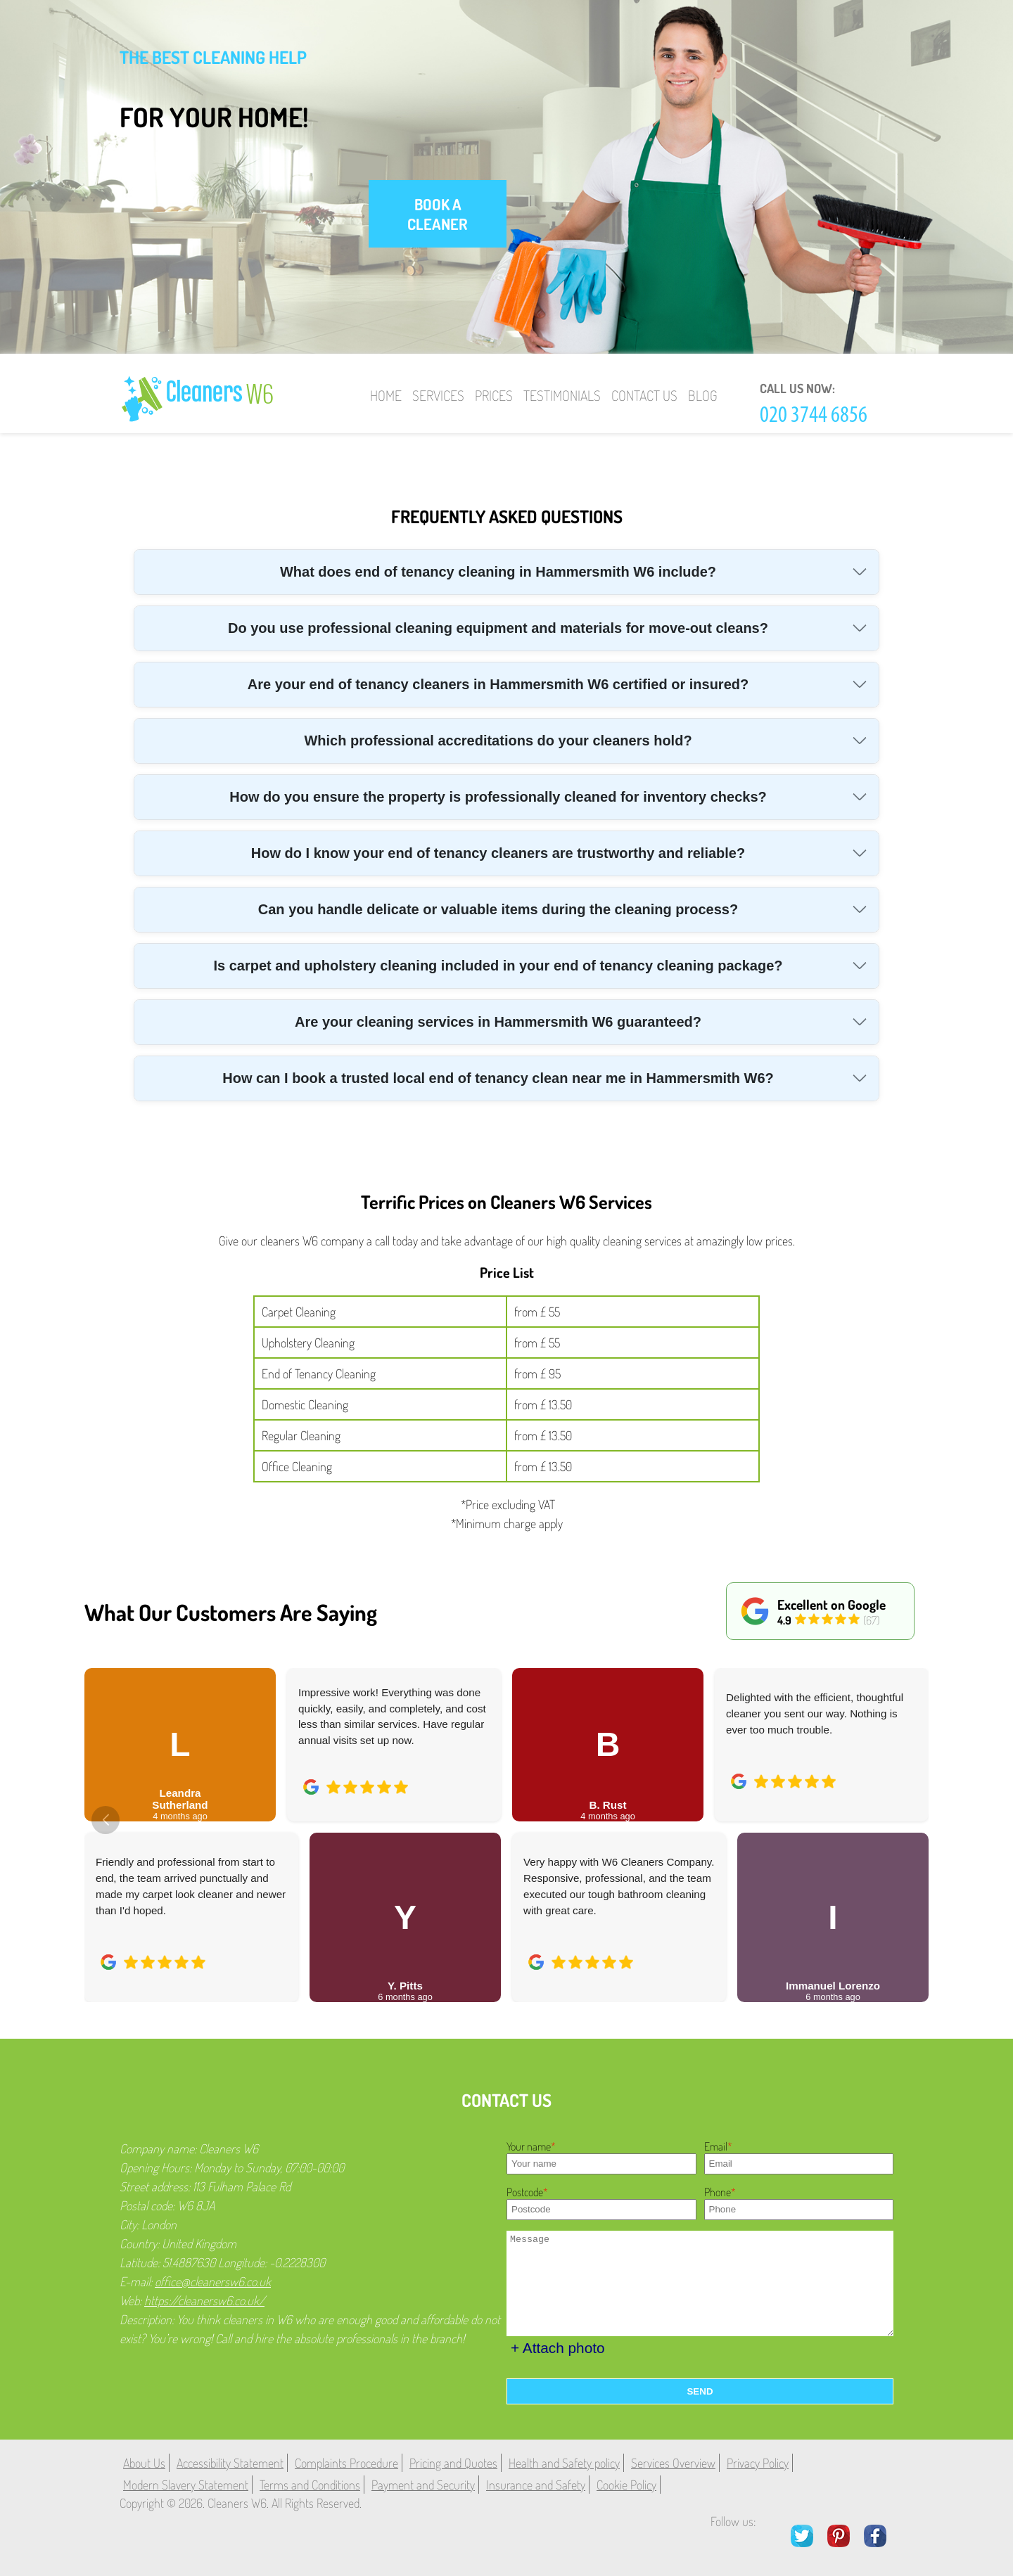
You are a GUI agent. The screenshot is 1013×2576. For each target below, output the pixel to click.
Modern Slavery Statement (185, 2484)
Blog (703, 395)
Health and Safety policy (564, 2463)
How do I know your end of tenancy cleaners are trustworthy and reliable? (498, 853)
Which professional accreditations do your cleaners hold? (498, 740)
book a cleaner (437, 213)
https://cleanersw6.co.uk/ (204, 2300)
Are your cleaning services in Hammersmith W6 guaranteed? (498, 1022)
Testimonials (562, 395)
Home (386, 395)
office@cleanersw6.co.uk (213, 2281)
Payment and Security (423, 2484)
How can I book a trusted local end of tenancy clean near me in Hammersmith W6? (498, 1078)
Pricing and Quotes (453, 2463)
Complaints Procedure (346, 2463)
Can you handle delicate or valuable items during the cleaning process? (498, 909)
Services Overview (673, 2463)
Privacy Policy (758, 2463)
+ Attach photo (558, 2348)
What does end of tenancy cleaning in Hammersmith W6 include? (498, 571)
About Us (144, 2463)
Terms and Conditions (310, 2484)
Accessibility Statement (230, 2463)
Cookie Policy (626, 2484)
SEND (700, 2391)
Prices (494, 395)
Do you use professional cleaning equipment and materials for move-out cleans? (498, 628)
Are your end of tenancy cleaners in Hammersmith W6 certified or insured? (498, 684)
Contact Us (644, 395)
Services (438, 395)
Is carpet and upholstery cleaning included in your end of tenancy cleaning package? (497, 965)
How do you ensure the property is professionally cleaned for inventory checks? (498, 797)
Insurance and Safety (535, 2484)
